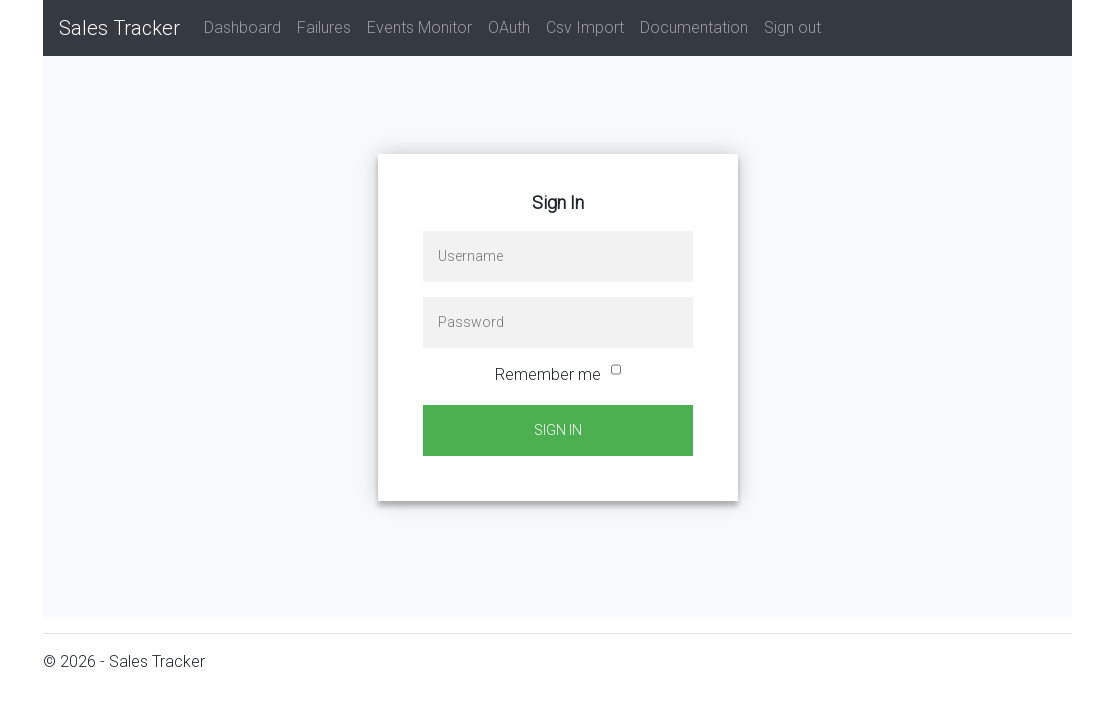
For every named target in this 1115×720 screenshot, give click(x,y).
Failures (324, 27)
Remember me (548, 374)
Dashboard (242, 27)
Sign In (558, 430)
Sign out (792, 27)
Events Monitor (419, 27)
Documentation (694, 27)
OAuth (509, 27)
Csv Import (585, 27)
